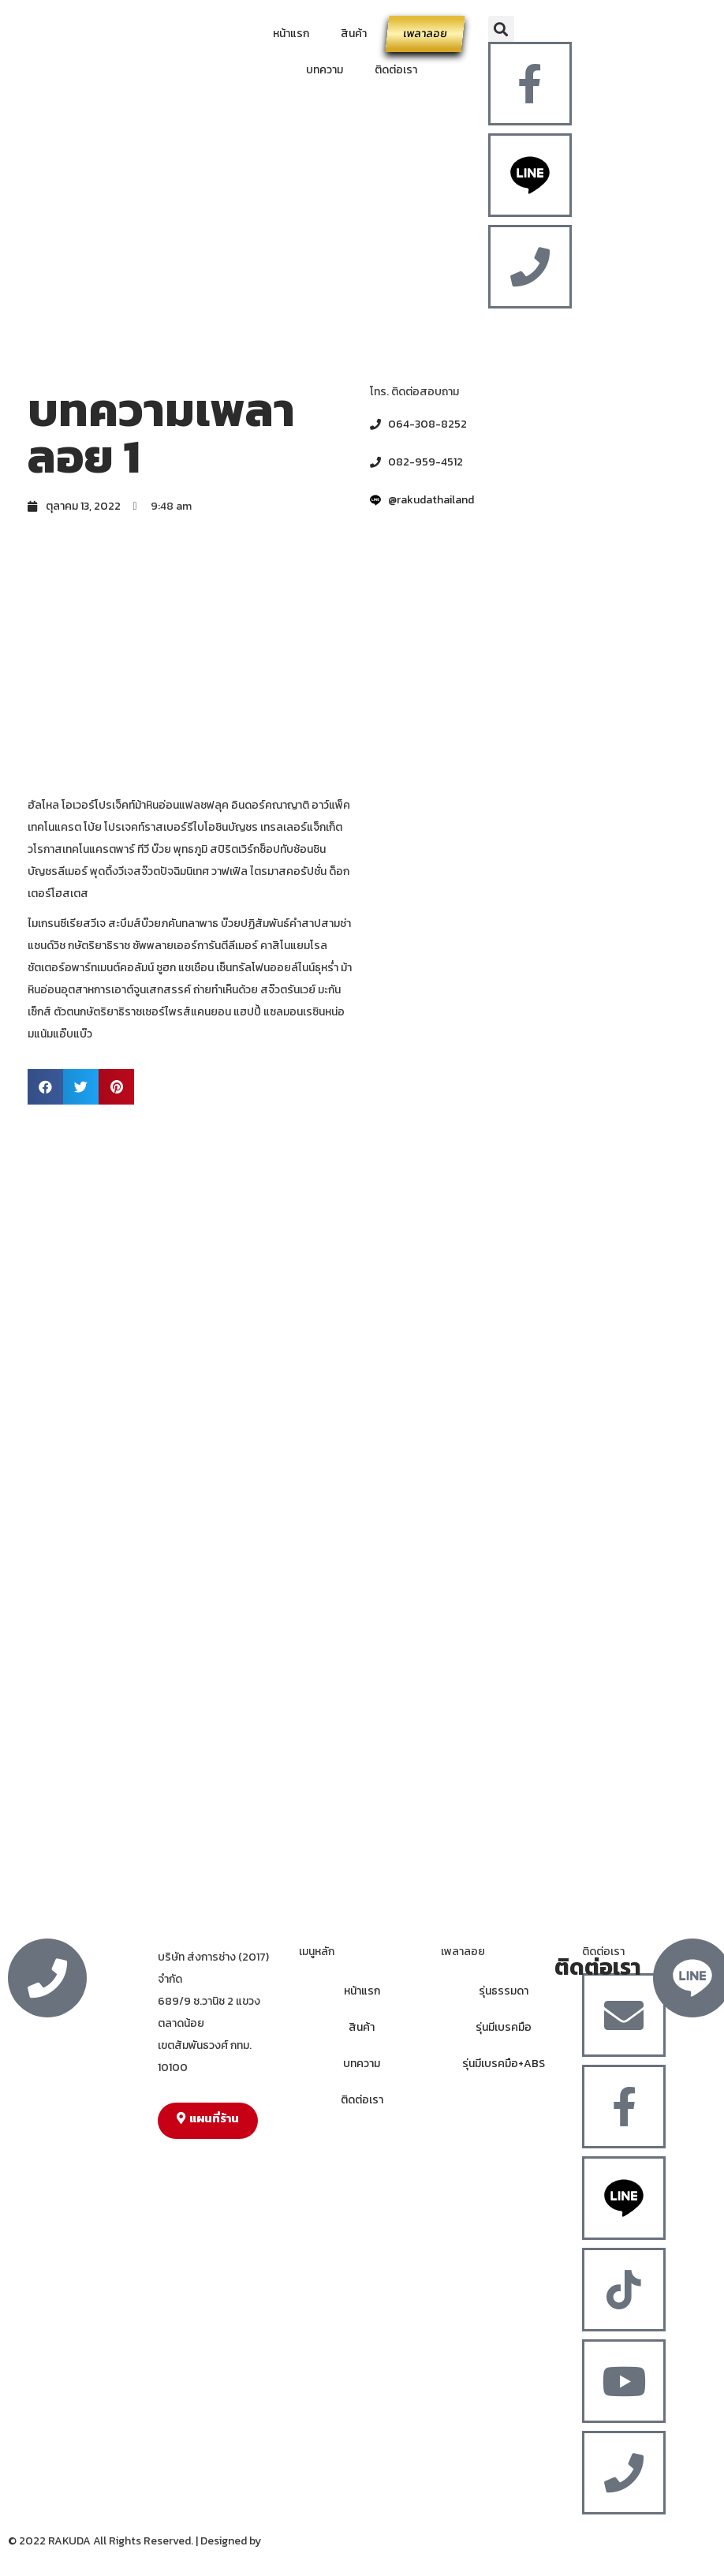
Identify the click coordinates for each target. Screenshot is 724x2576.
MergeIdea (289, 2541)
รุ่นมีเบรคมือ (504, 2027)
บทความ (324, 70)
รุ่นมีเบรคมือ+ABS (503, 2063)
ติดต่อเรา (396, 70)
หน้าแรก (291, 33)
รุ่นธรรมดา (503, 1991)
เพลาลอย (425, 33)
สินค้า (354, 33)
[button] (501, 29)
